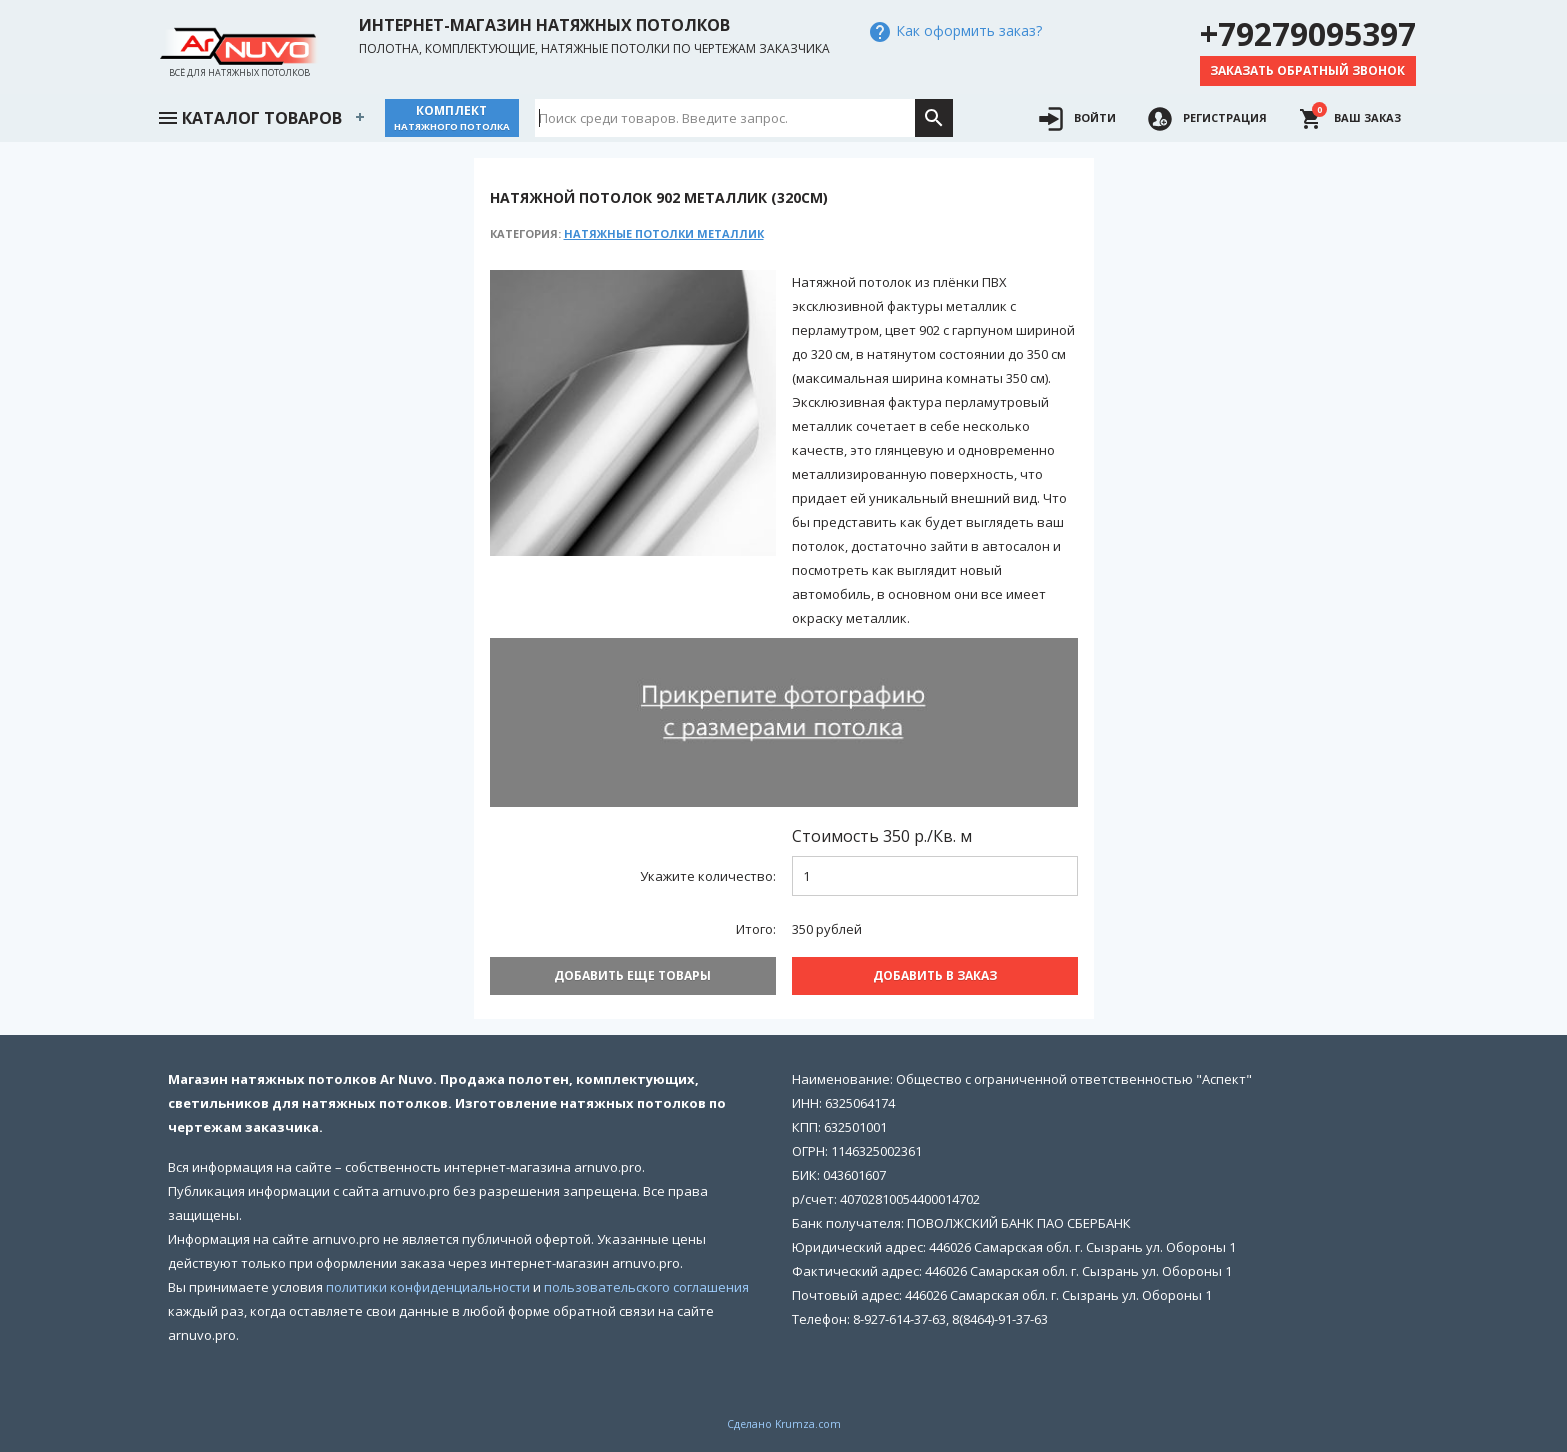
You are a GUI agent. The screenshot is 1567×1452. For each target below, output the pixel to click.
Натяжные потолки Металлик (664, 233)
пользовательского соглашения (646, 1287)
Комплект (452, 117)
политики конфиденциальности (428, 1287)
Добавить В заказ (935, 975)
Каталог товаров (249, 116)
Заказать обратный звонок (1307, 70)
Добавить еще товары (632, 975)
